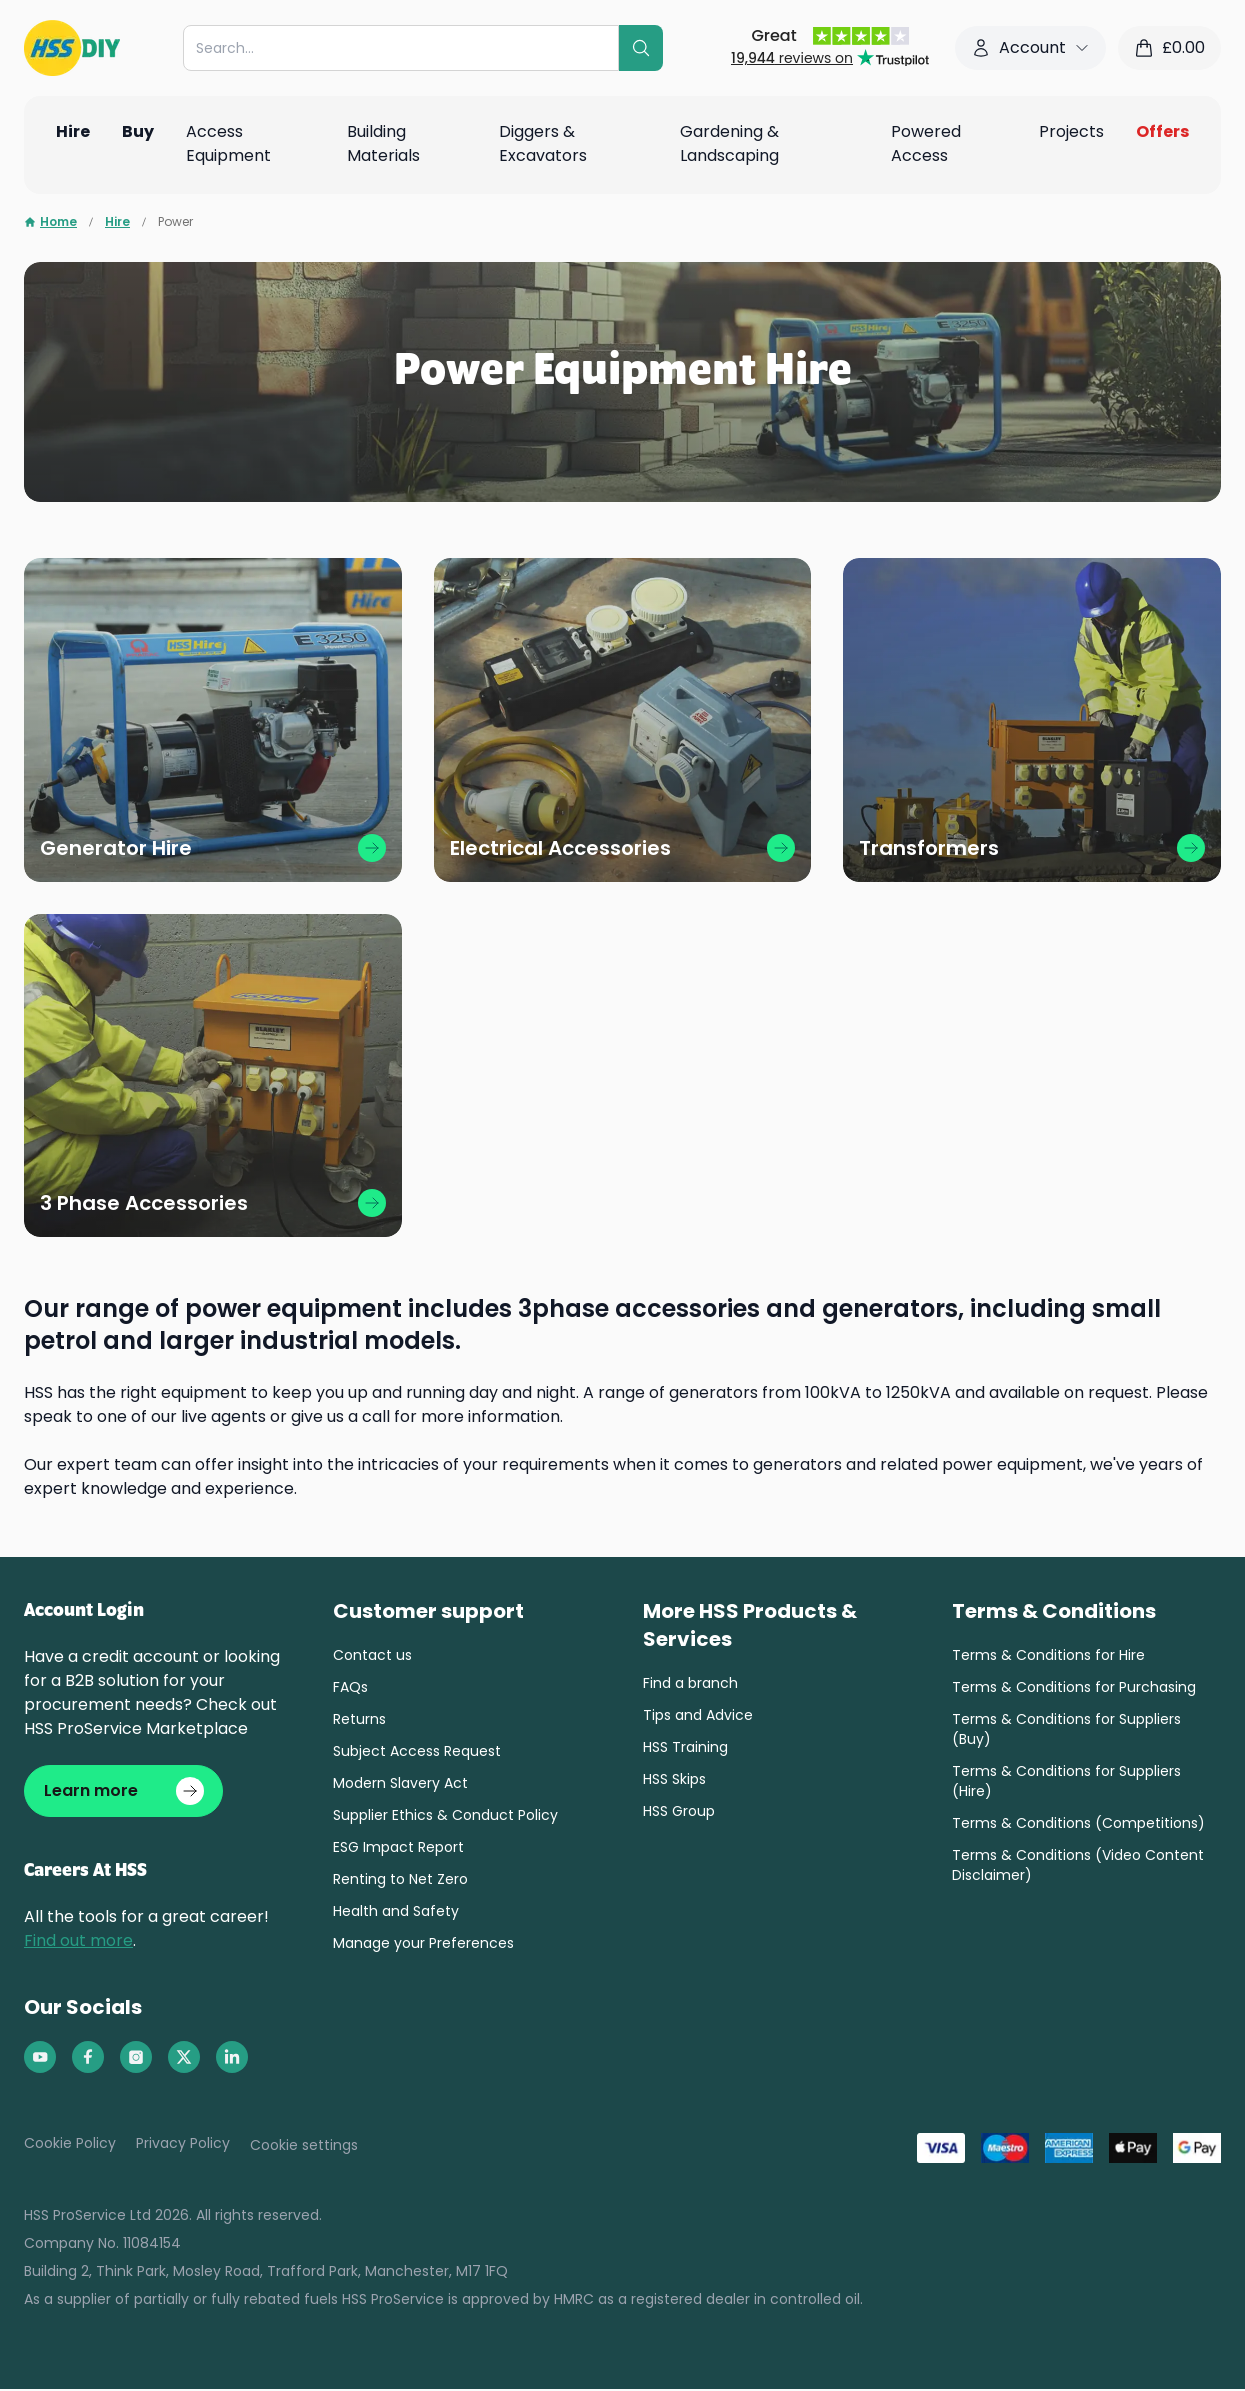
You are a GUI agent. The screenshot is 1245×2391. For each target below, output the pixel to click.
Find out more (78, 1942)
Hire (117, 222)
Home (50, 222)
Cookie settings (304, 2147)
